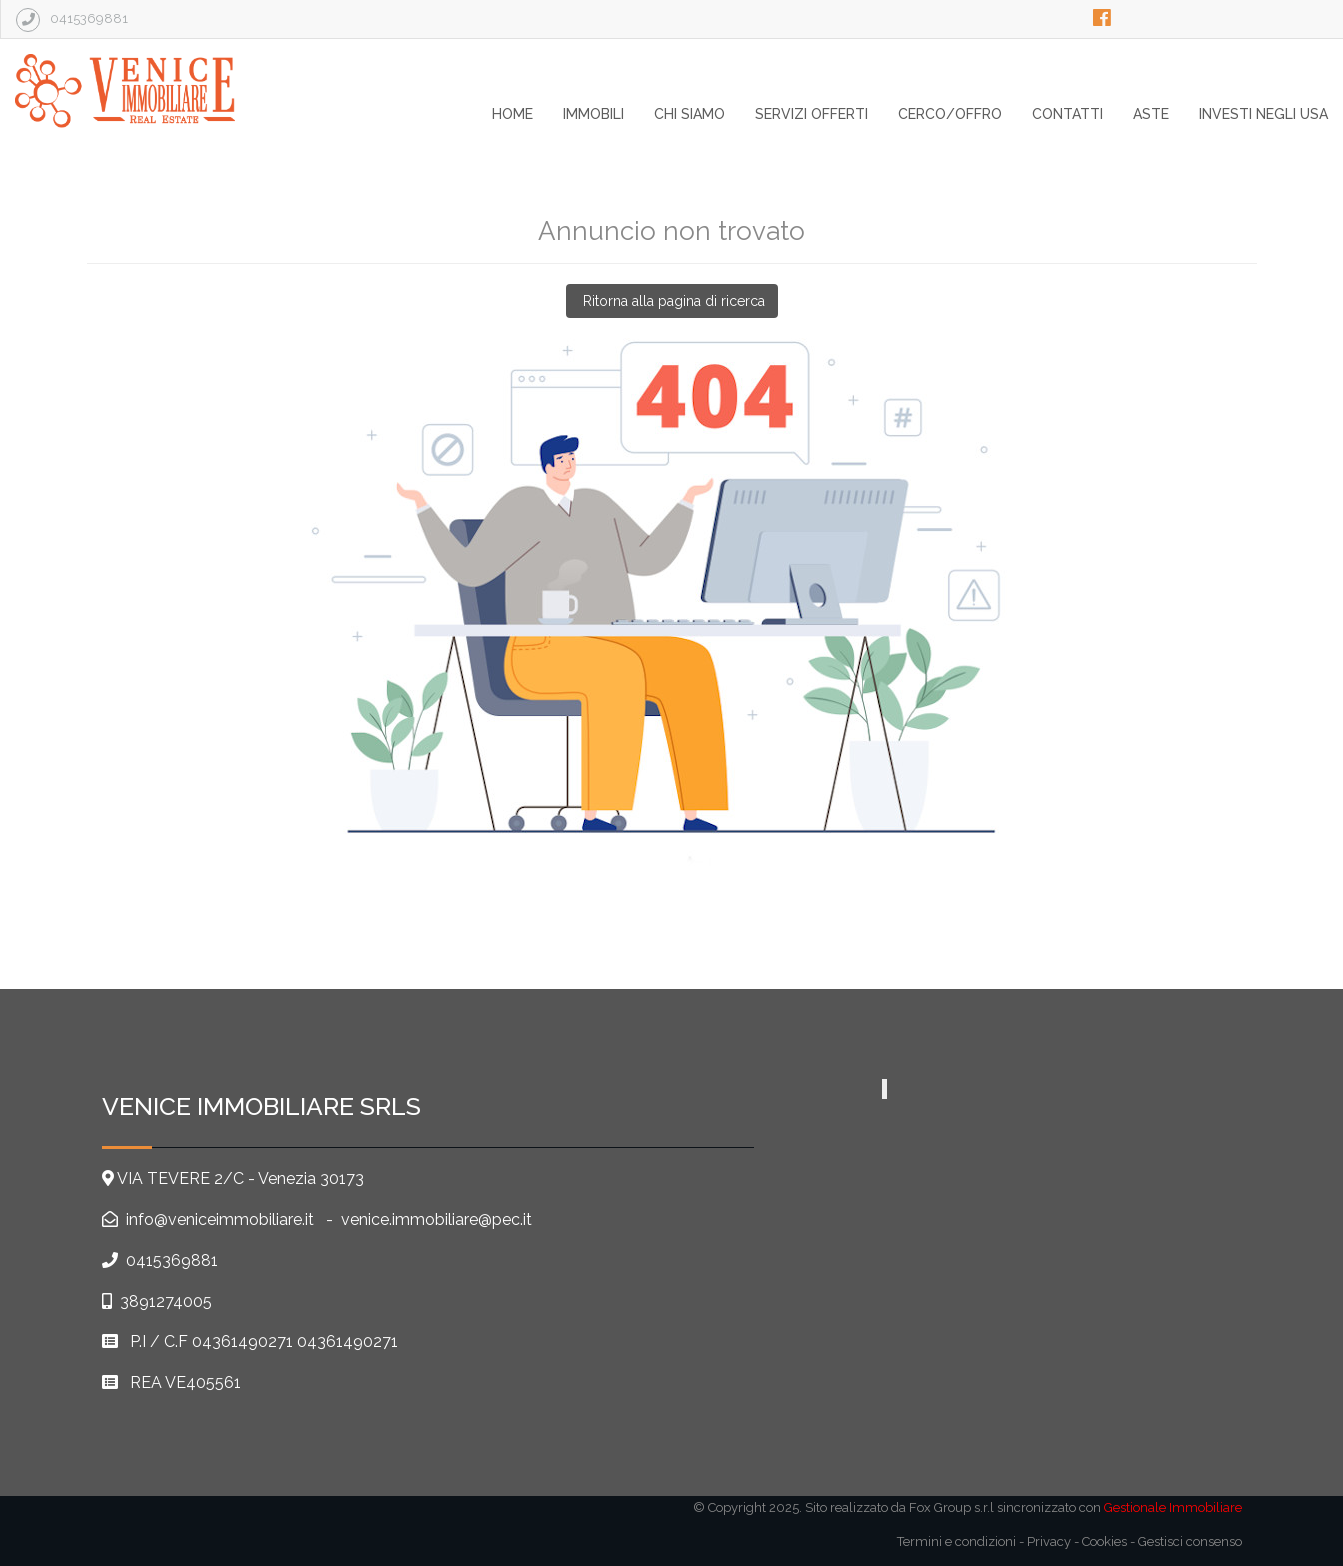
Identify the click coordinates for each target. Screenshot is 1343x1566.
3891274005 (166, 1301)
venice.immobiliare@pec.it (436, 1219)
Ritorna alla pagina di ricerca (672, 301)
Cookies (1104, 1541)
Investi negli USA (1263, 114)
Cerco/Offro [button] (950, 114)
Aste (1151, 114)
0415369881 (172, 1260)
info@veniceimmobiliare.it (218, 1219)
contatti (1067, 114)
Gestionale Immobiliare (1173, 1507)
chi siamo (689, 114)
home (512, 114)
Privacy (1049, 1541)
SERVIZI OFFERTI (811, 114)
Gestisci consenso (1190, 1541)
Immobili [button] (593, 114)
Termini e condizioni (956, 1541)
